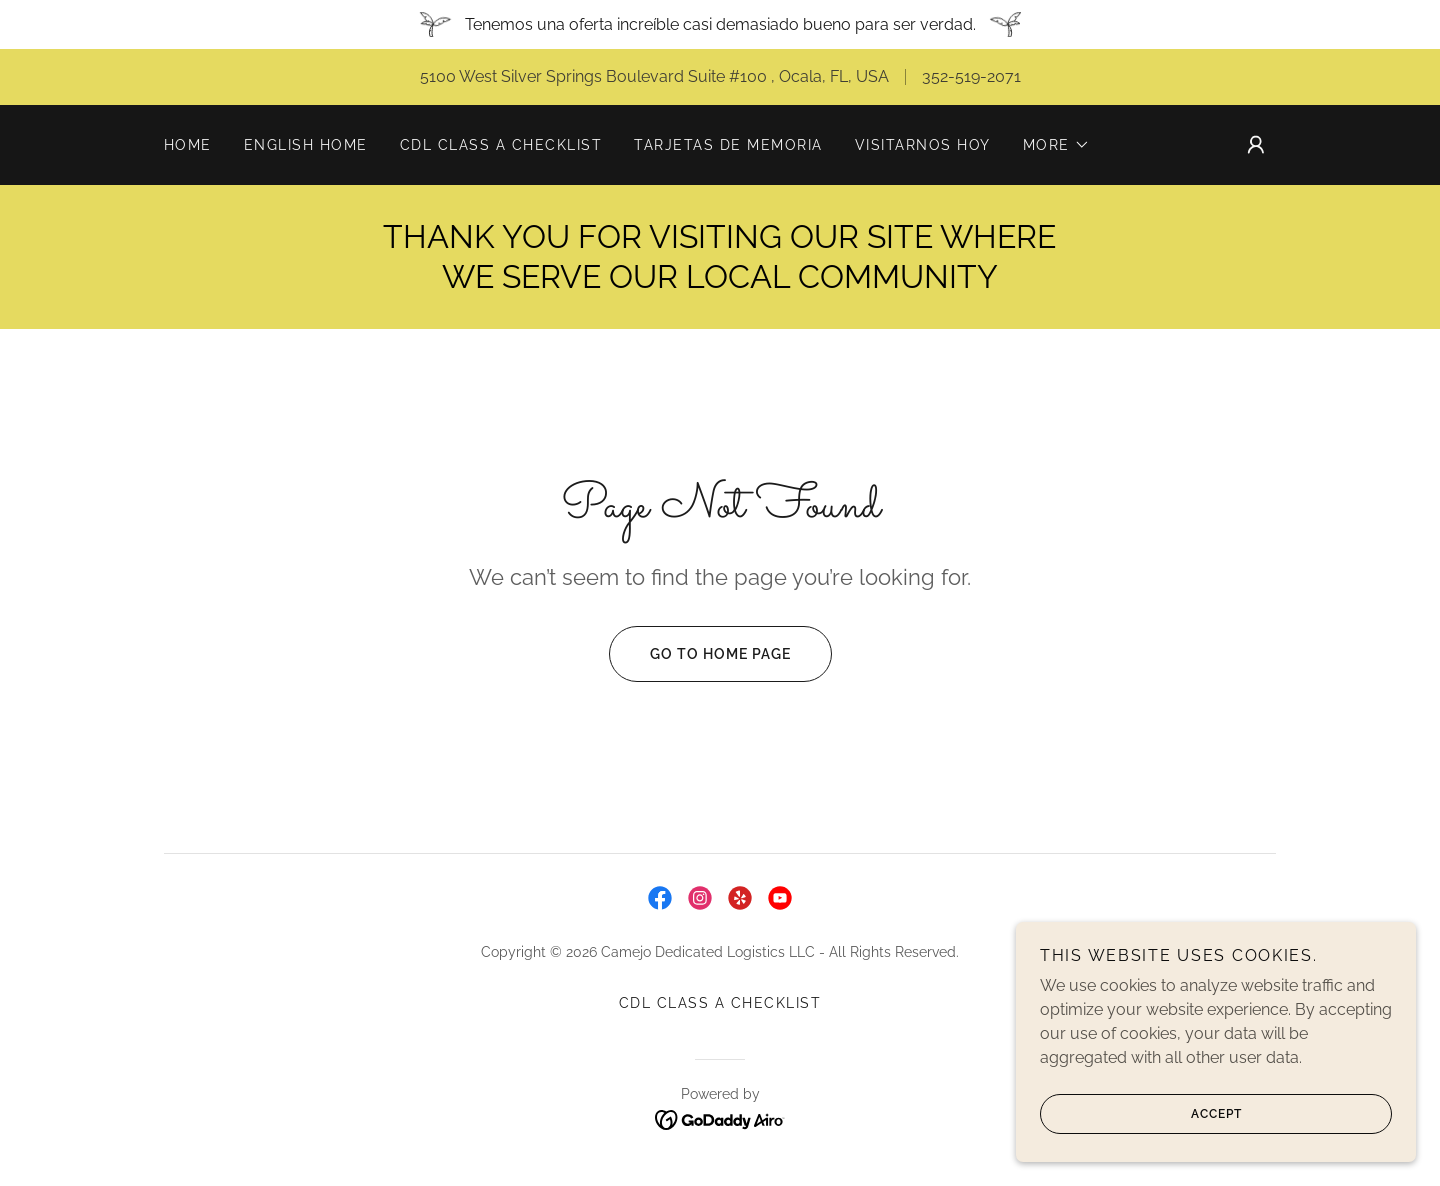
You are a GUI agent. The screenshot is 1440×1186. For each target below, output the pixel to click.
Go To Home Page (700, 654)
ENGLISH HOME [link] (306, 145)
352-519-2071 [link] (971, 76)
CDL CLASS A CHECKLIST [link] (501, 145)
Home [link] (188, 145)
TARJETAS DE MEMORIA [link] (728, 145)
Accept (1141, 1142)
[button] (1056, 145)
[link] (660, 898)
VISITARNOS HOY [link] (923, 145)
